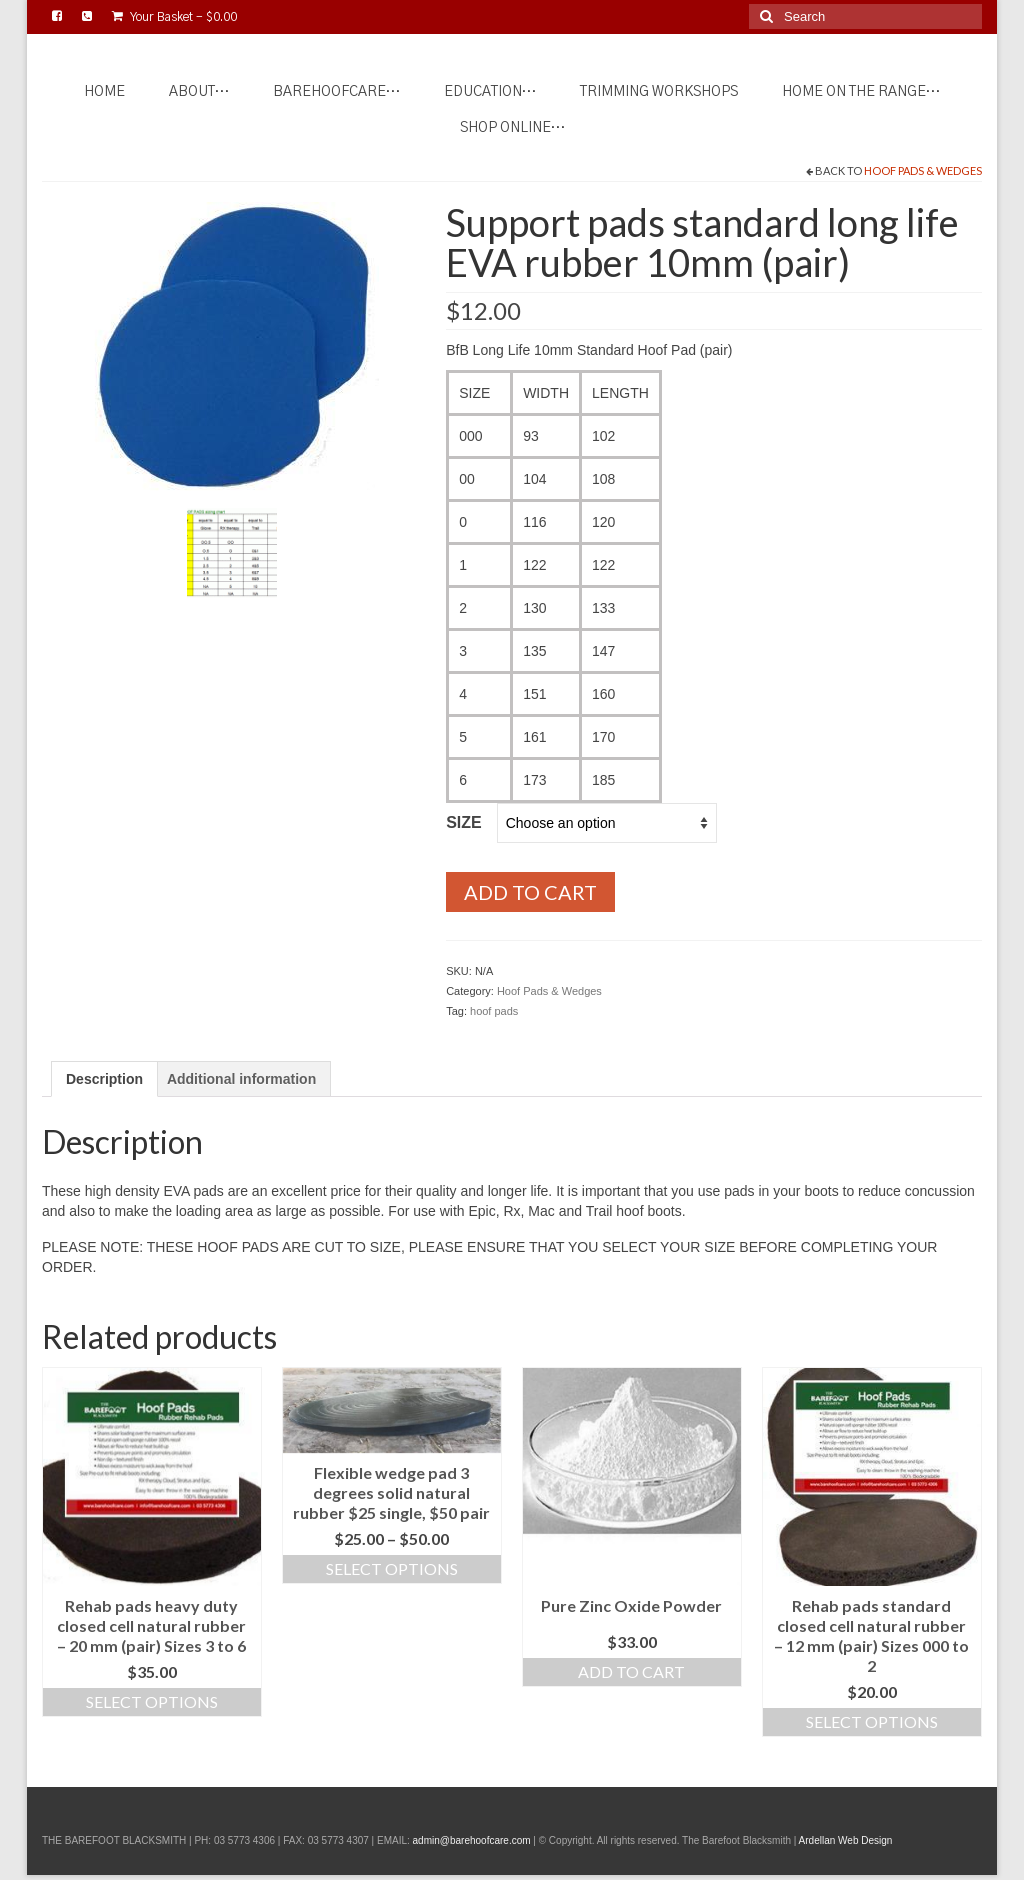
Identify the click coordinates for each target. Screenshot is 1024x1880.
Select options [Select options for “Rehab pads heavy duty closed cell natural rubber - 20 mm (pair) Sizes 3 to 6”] (152, 1701)
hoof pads (494, 1011)
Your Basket (174, 16)
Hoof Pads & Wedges (923, 170)
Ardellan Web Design (846, 1840)
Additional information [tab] (241, 1079)
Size (464, 822)
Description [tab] (104, 1079)
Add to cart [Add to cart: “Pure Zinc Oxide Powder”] (631, 1671)
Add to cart (530, 892)
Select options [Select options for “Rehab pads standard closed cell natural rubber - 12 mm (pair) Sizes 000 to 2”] (872, 1721)
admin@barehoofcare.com (472, 1840)
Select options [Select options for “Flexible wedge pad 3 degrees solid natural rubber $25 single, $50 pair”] (392, 1568)
